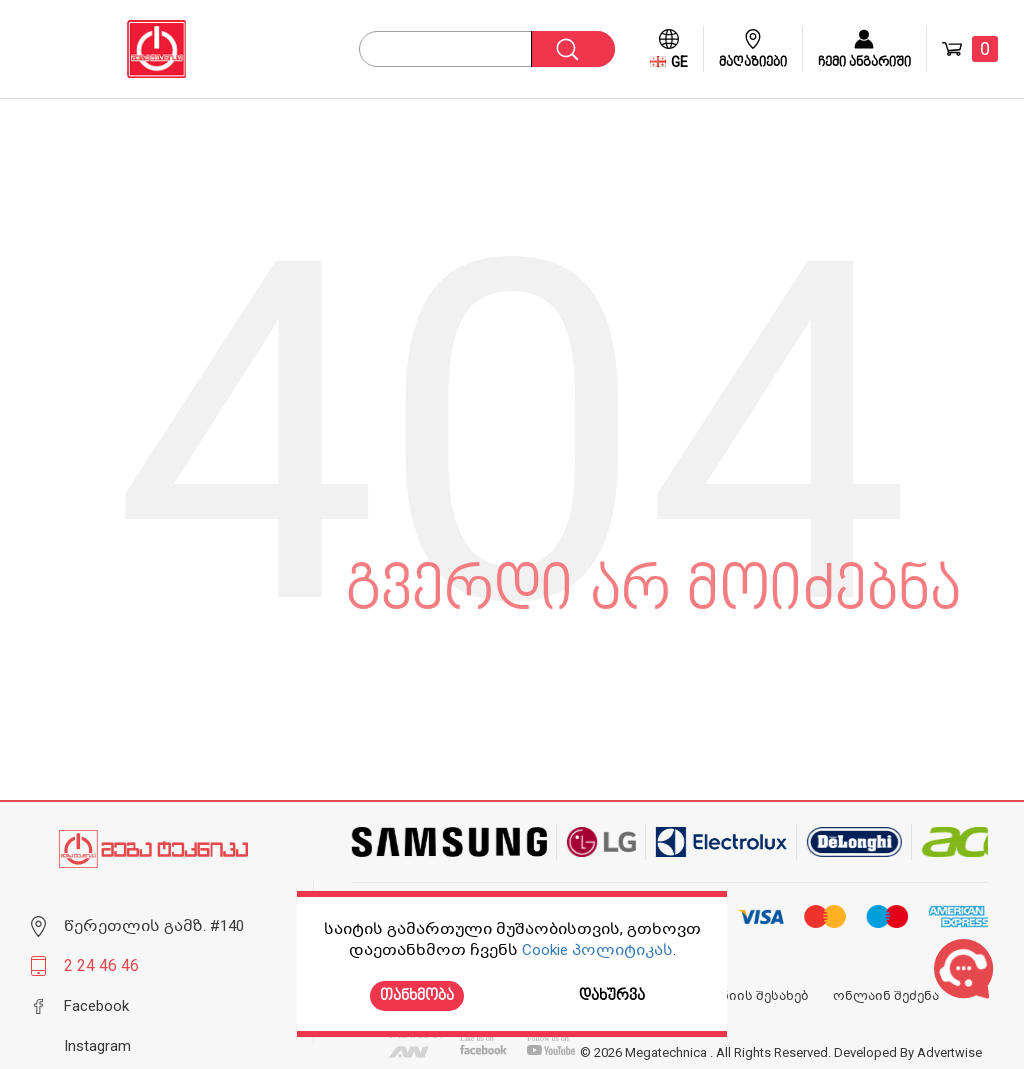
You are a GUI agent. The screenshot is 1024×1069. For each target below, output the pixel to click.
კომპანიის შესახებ (743, 996)
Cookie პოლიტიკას (597, 950)
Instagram (97, 1046)
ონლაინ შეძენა (886, 996)
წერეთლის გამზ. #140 (154, 926)
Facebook (96, 1006)
